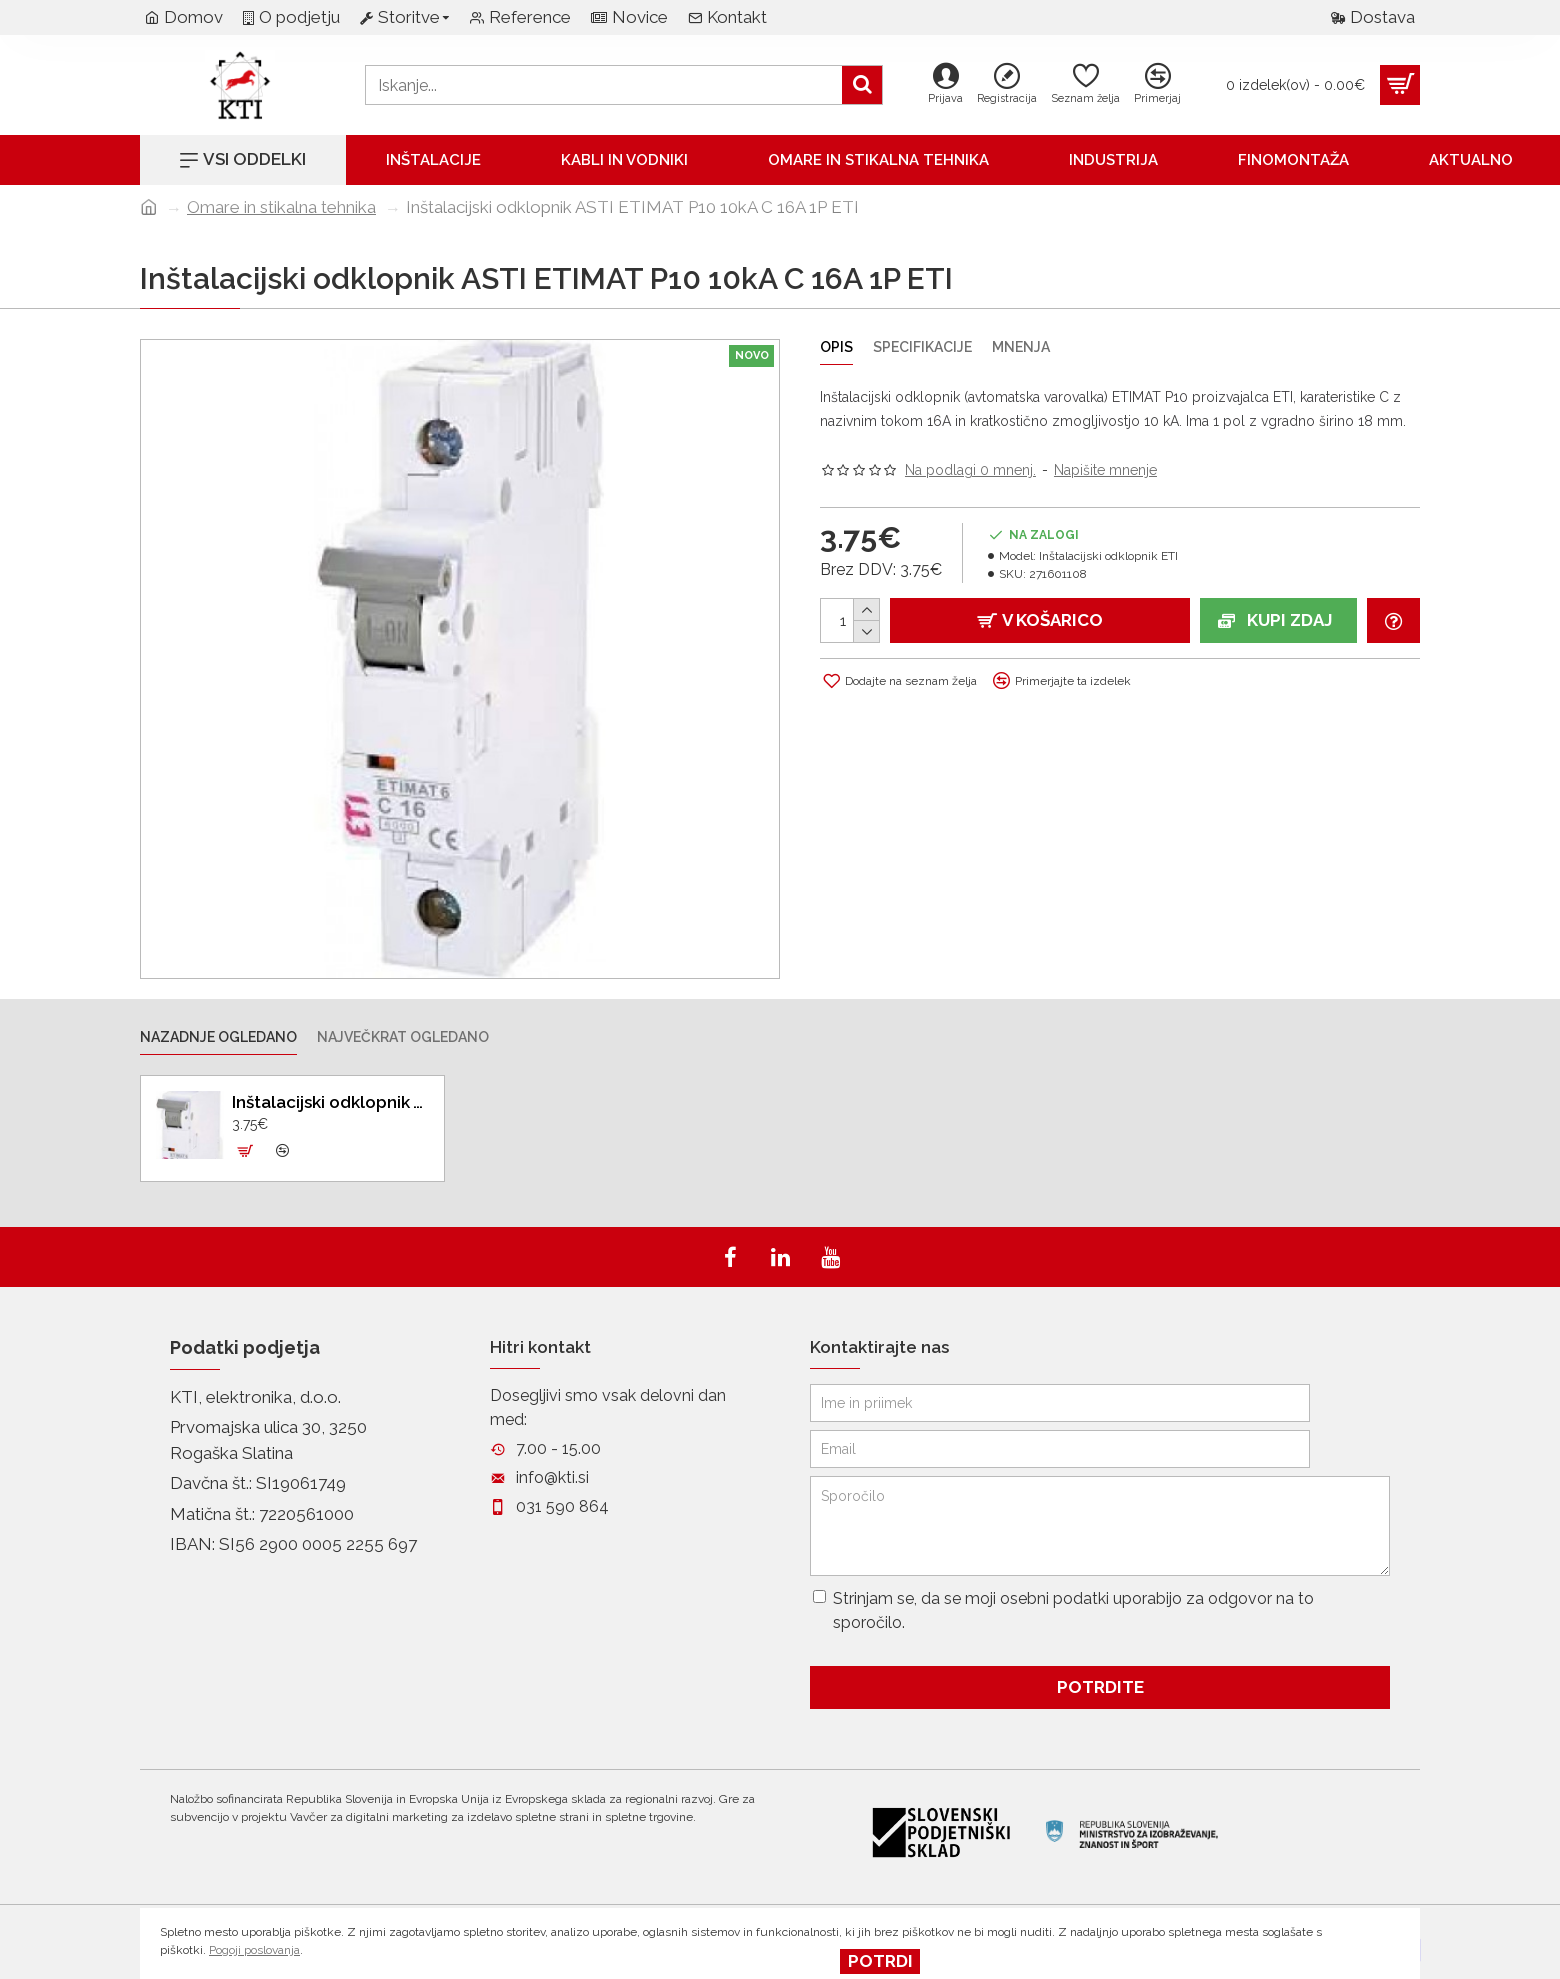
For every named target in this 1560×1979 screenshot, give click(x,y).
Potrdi (880, 1961)
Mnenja (1021, 347)
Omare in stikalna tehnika (281, 207)
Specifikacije (922, 347)
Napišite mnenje (1105, 470)
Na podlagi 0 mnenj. (970, 470)
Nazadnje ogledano (218, 1037)
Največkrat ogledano (403, 1037)
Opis (836, 347)
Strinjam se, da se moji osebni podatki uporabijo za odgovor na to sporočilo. (1063, 1610)
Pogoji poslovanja (254, 1950)
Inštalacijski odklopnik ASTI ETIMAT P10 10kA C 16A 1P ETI (330, 1102)
